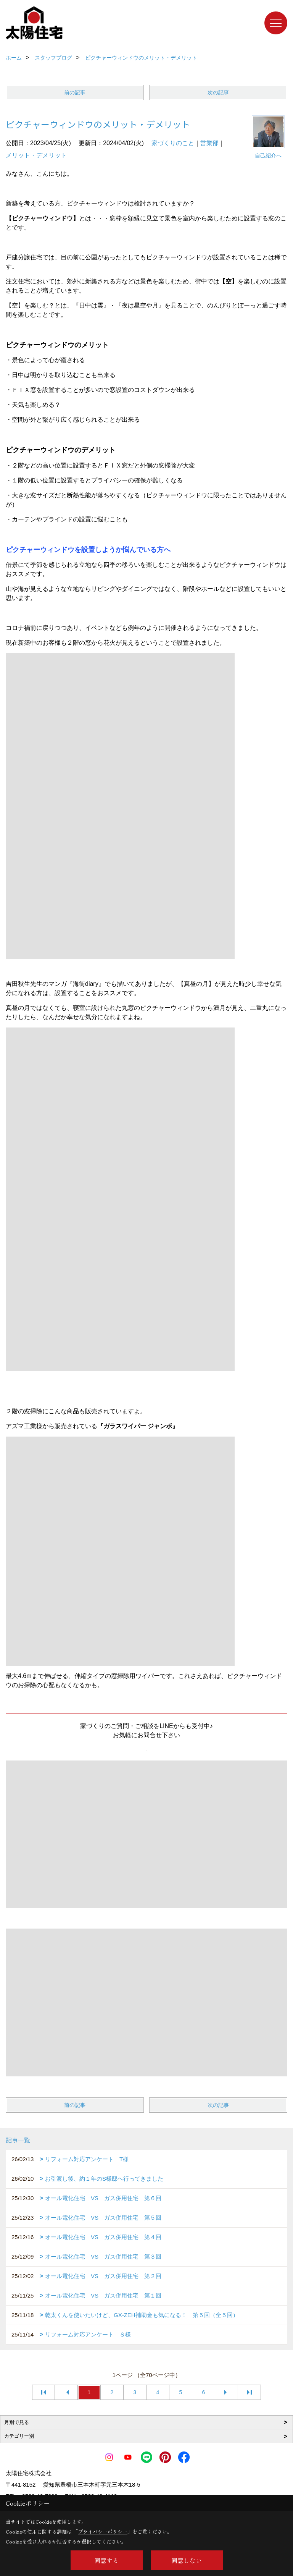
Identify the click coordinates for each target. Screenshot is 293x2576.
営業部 (209, 143)
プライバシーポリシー (102, 2531)
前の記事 (74, 92)
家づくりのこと (172, 143)
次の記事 (218, 92)
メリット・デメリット (36, 155)
